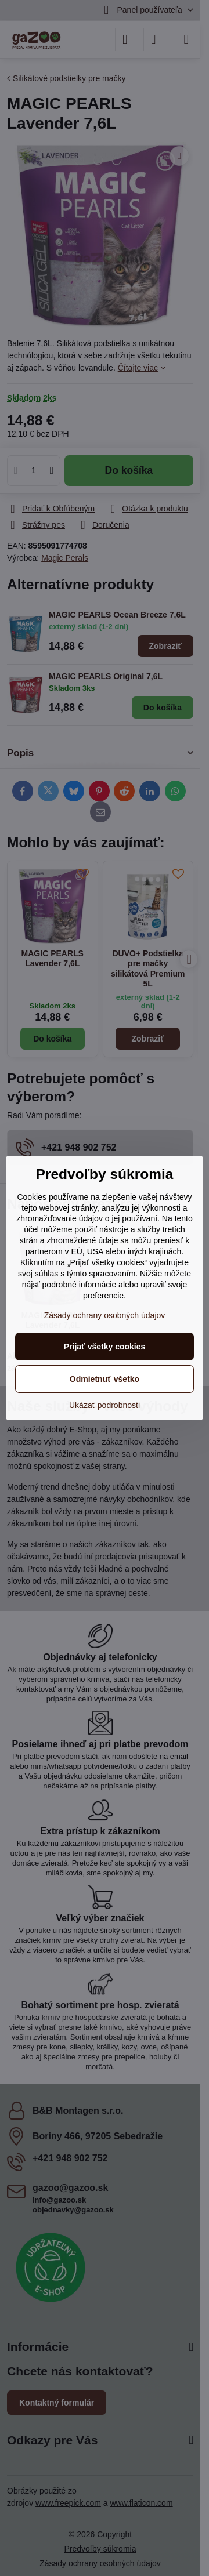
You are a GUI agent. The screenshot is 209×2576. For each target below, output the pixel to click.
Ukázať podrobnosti (104, 1405)
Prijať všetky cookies (105, 1346)
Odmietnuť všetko (104, 1379)
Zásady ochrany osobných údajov (104, 1315)
